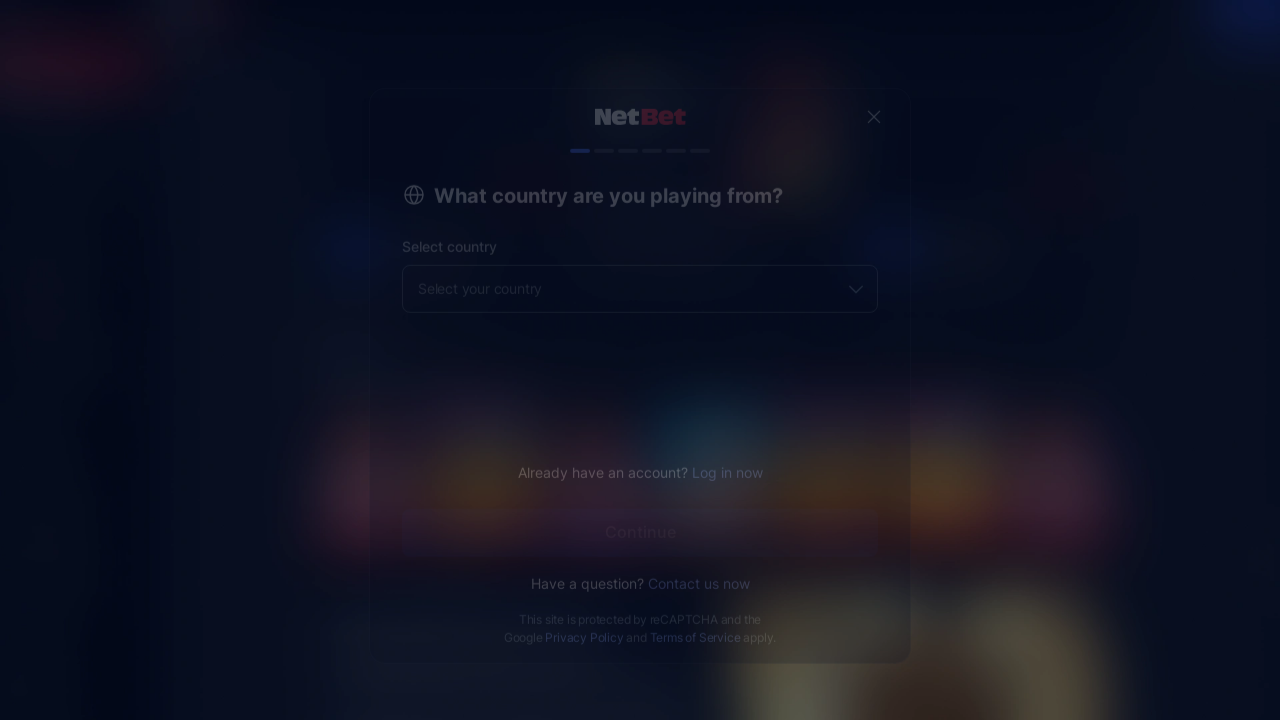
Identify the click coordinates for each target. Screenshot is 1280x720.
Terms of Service (695, 621)
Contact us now (699, 567)
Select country (449, 230)
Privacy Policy (584, 621)
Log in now (727, 456)
